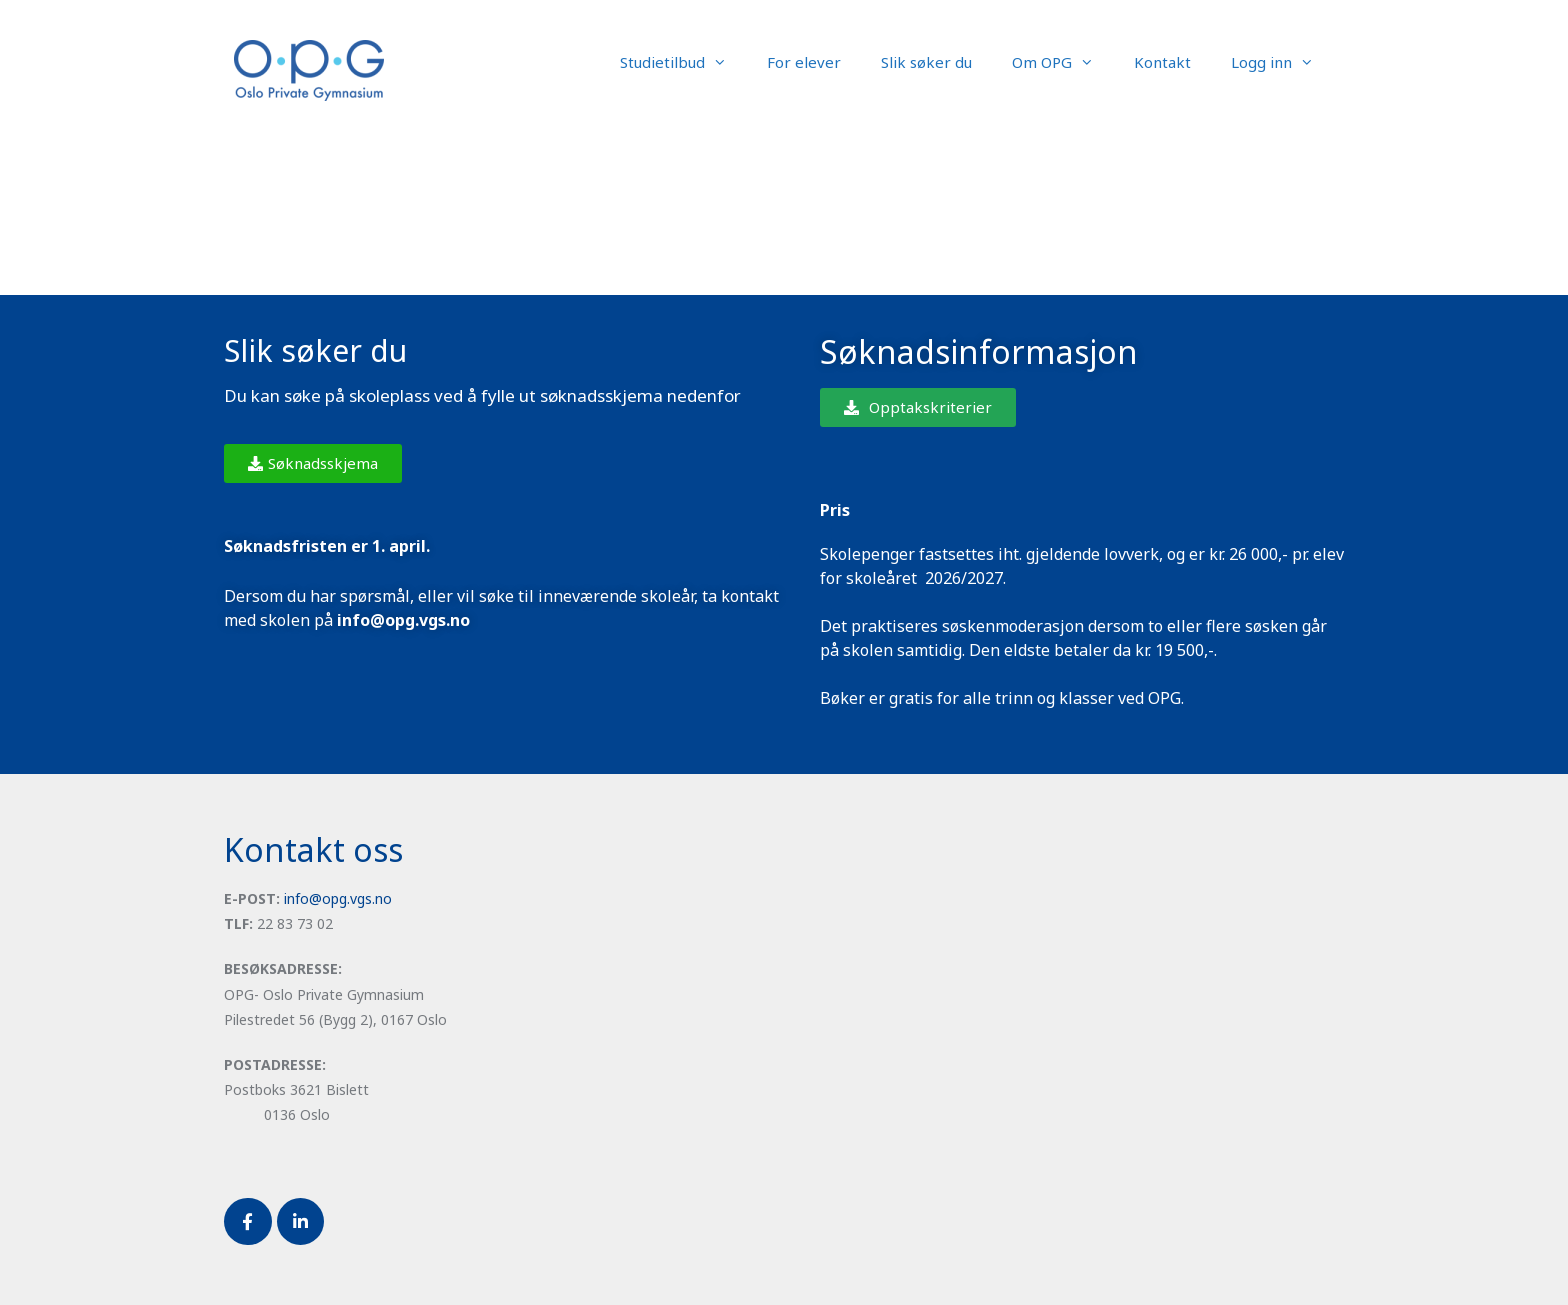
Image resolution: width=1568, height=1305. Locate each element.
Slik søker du (926, 62)
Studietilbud (683, 62)
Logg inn (1282, 62)
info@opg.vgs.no (338, 898)
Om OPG (1063, 62)
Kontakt (1162, 62)
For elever (804, 62)
